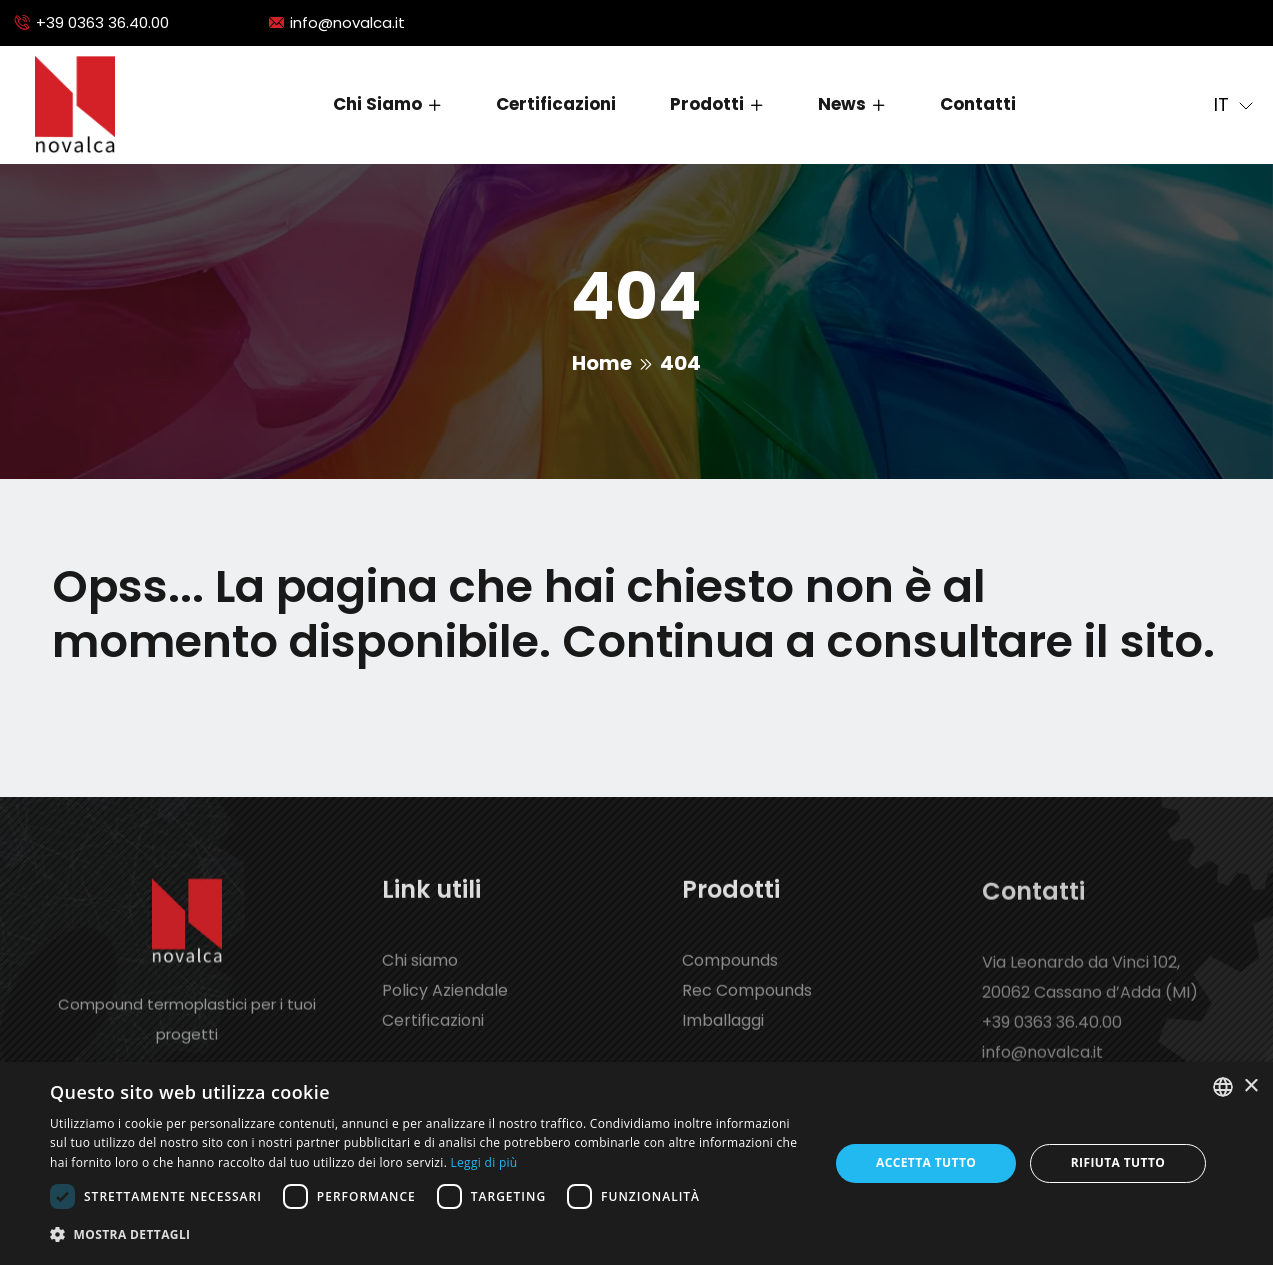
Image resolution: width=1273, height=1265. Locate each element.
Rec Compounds (747, 1006)
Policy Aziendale (445, 1006)
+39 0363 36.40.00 (102, 22)
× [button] (1250, 1086)
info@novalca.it (347, 22)
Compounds (730, 976)
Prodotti (707, 104)
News (842, 104)
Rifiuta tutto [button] (1118, 1162)
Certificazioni (556, 104)
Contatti (978, 104)
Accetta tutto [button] (926, 1162)
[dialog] (636, 1163)
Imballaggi (723, 1036)
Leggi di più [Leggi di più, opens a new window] (484, 1162)
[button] (428, 1235)
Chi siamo (377, 104)
